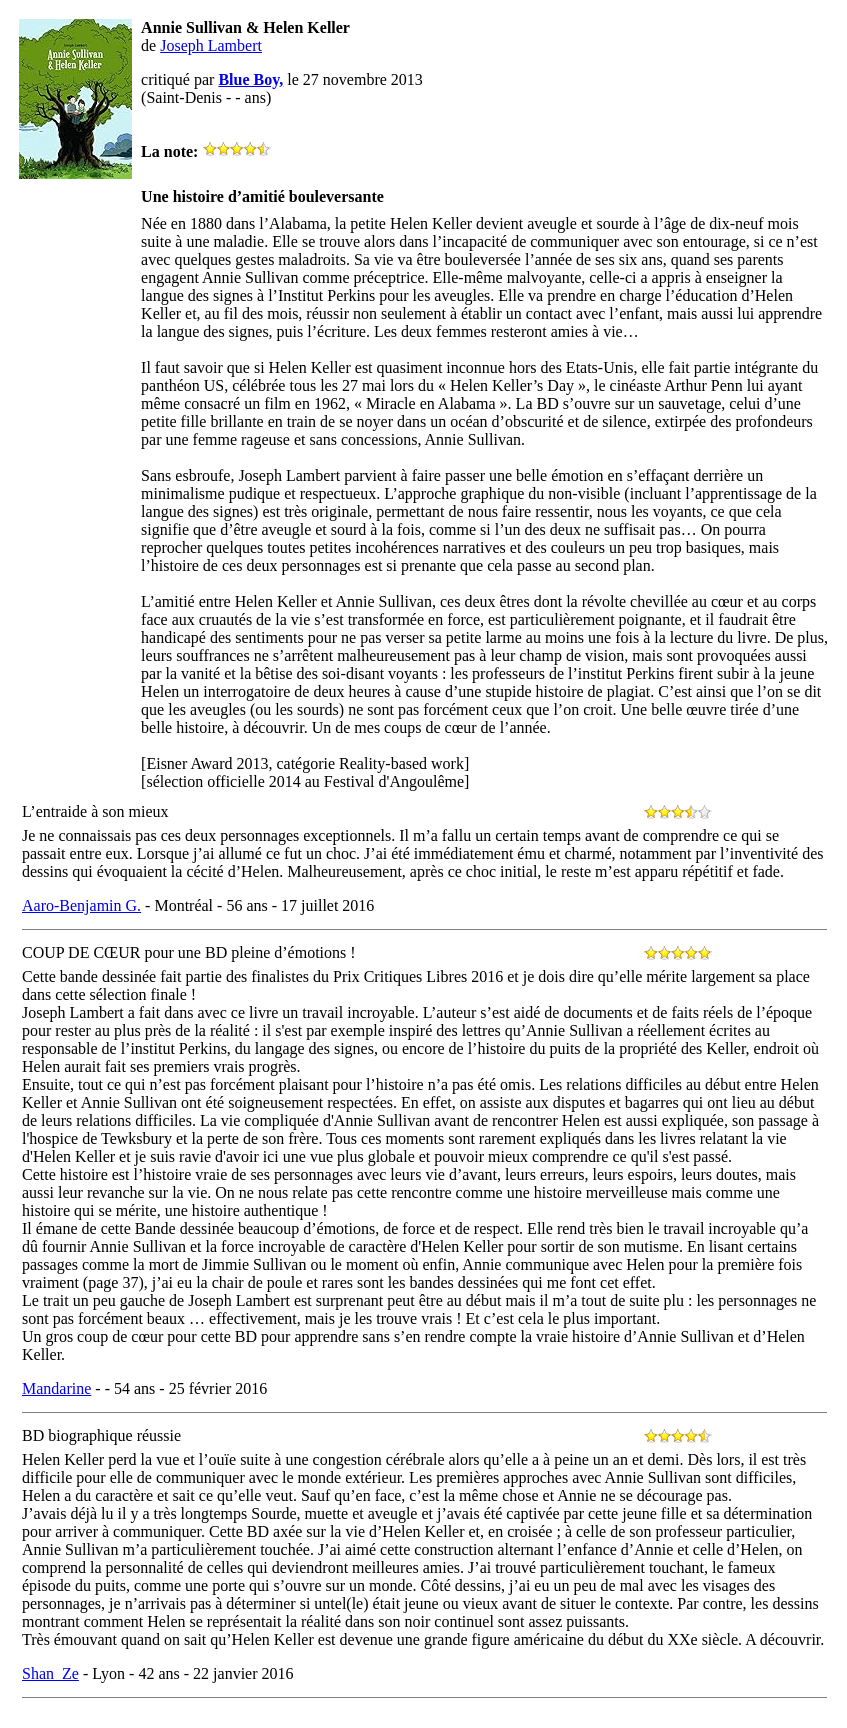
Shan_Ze (50, 1673)
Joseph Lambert (211, 45)
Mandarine (56, 1388)
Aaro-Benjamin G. (81, 905)
